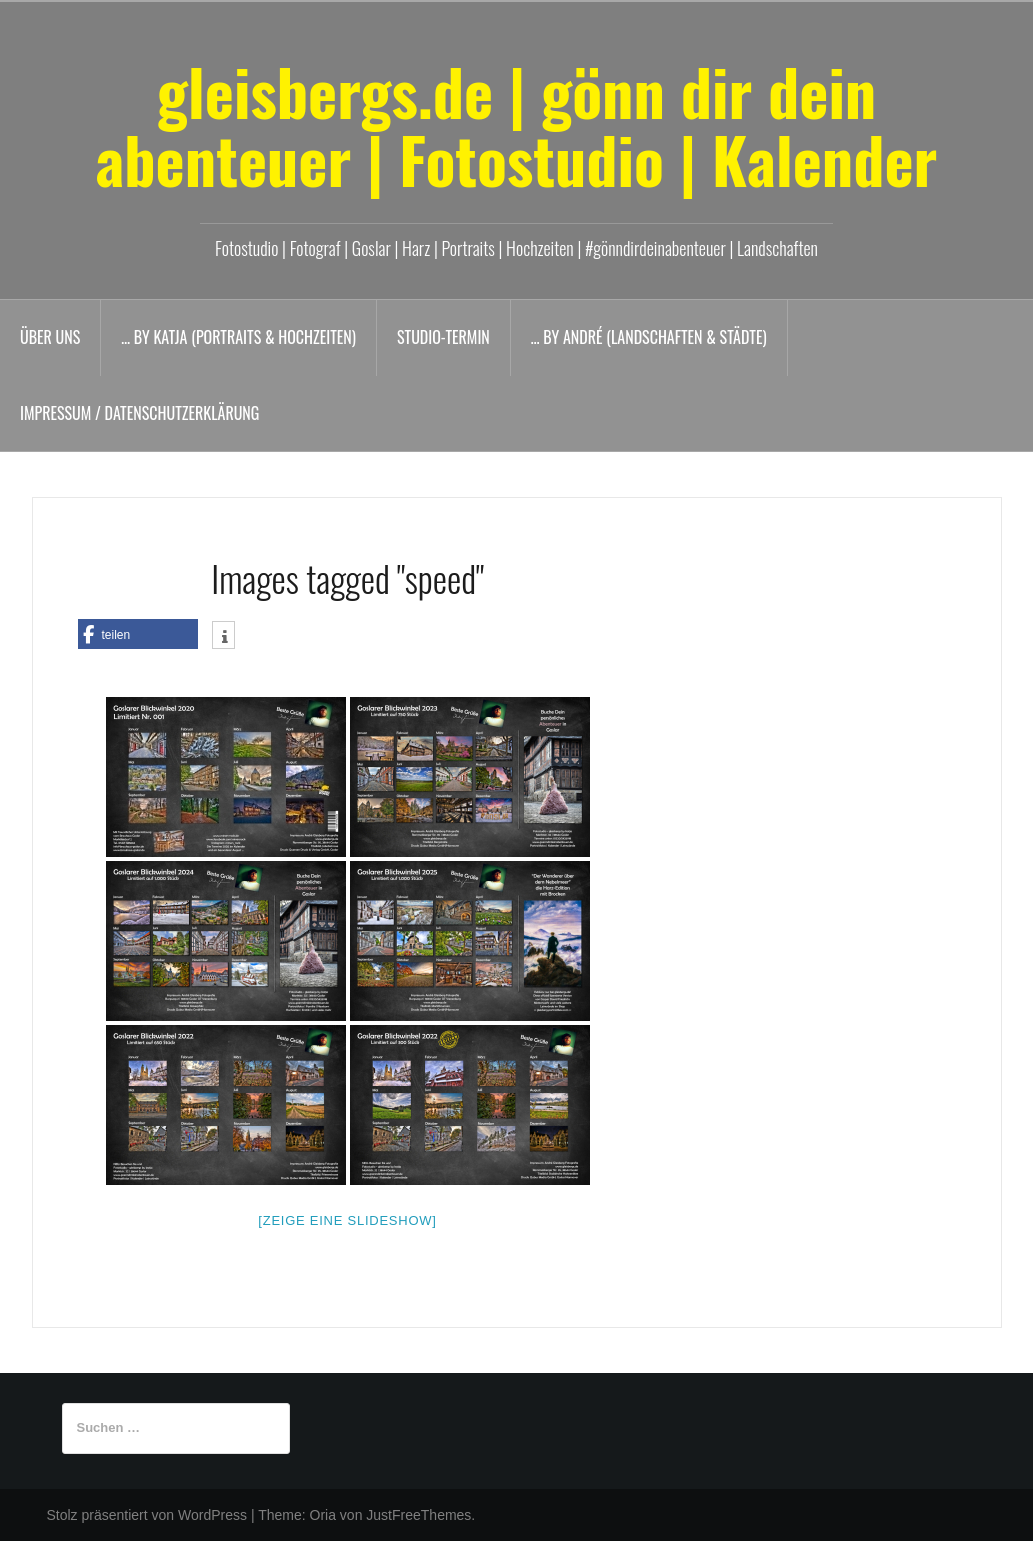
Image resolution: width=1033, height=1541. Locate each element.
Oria (323, 1515)
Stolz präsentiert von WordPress (147, 1515)
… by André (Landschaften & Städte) (649, 337)
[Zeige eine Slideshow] (347, 1220)
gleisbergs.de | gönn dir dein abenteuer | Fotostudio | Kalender (517, 125)
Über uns (50, 337)
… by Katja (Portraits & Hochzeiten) (238, 337)
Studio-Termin (443, 337)
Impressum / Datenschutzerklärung (139, 413)
